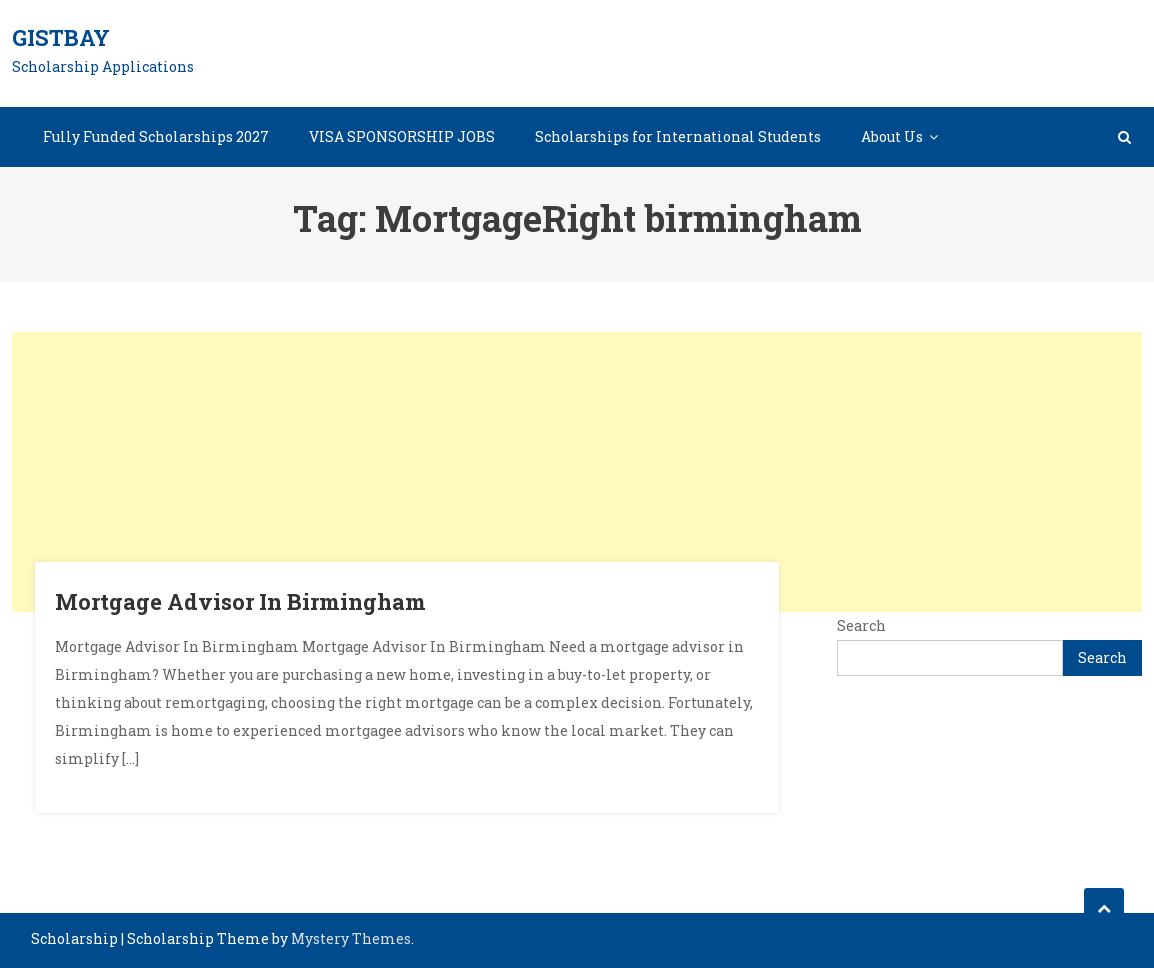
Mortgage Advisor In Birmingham (240, 601)
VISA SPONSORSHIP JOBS (402, 136)
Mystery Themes (351, 938)
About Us (892, 136)
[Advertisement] (577, 472)
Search (861, 625)
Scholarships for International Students (678, 136)
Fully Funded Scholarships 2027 (156, 136)
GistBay (61, 37)
